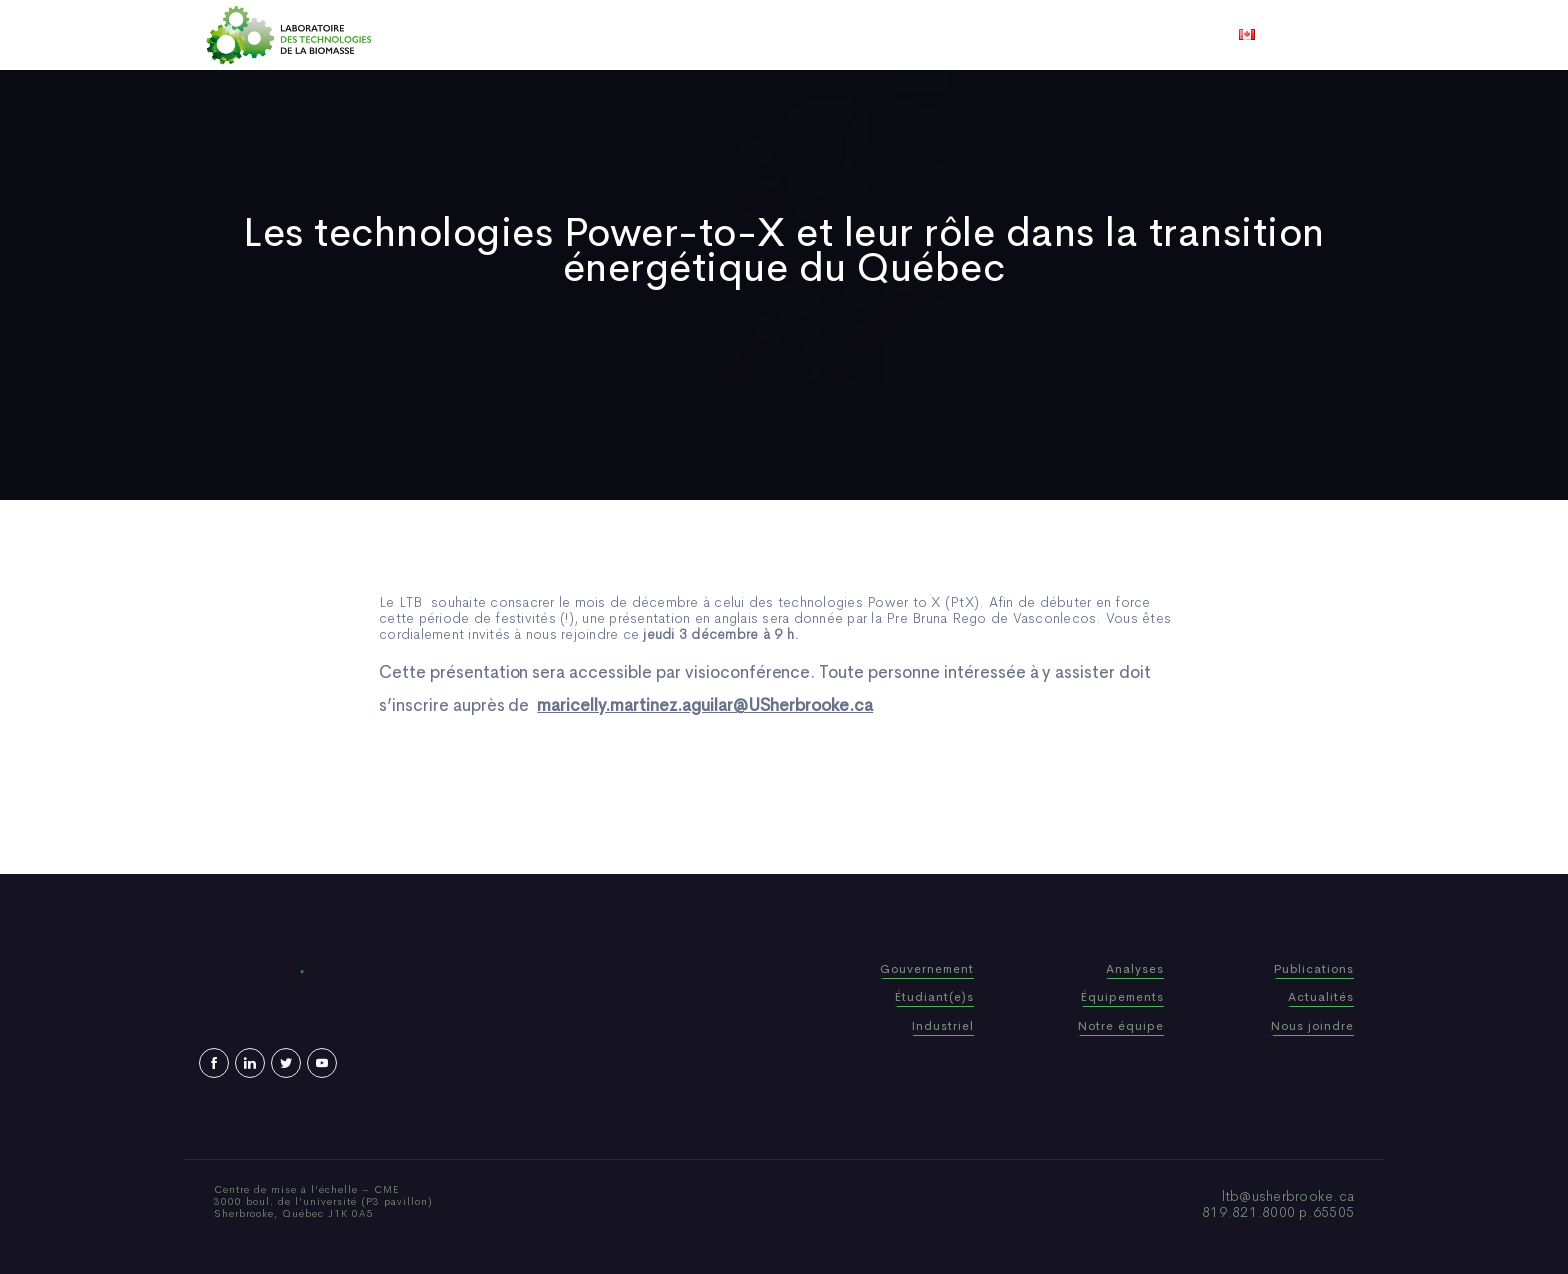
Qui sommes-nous (627, 35)
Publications (756, 35)
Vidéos (941, 35)
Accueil (516, 35)
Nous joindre (1032, 35)
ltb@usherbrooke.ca (1288, 1196)
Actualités (858, 35)
